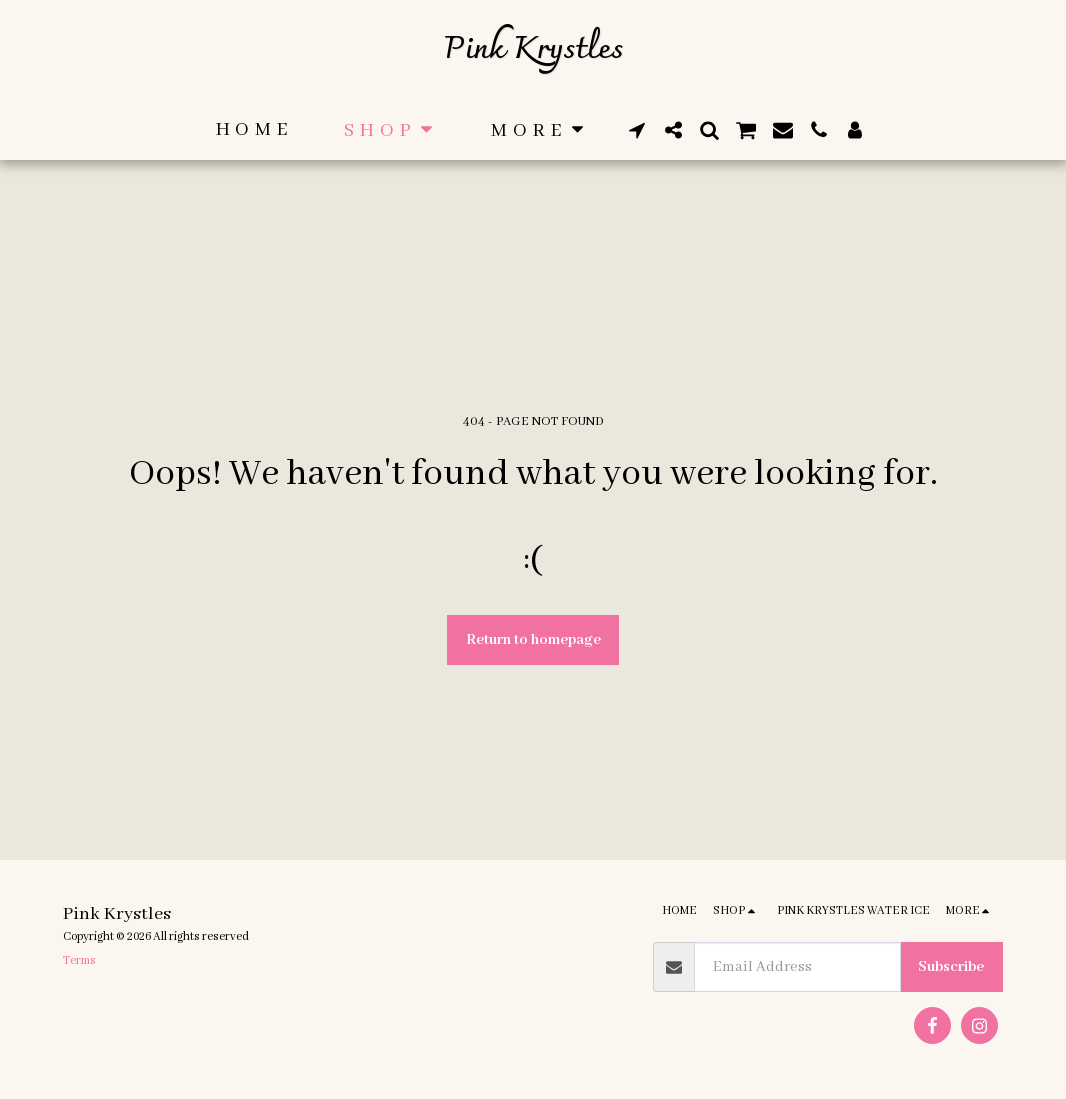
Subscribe (951, 967)
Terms (79, 960)
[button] (637, 130)
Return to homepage (533, 640)
